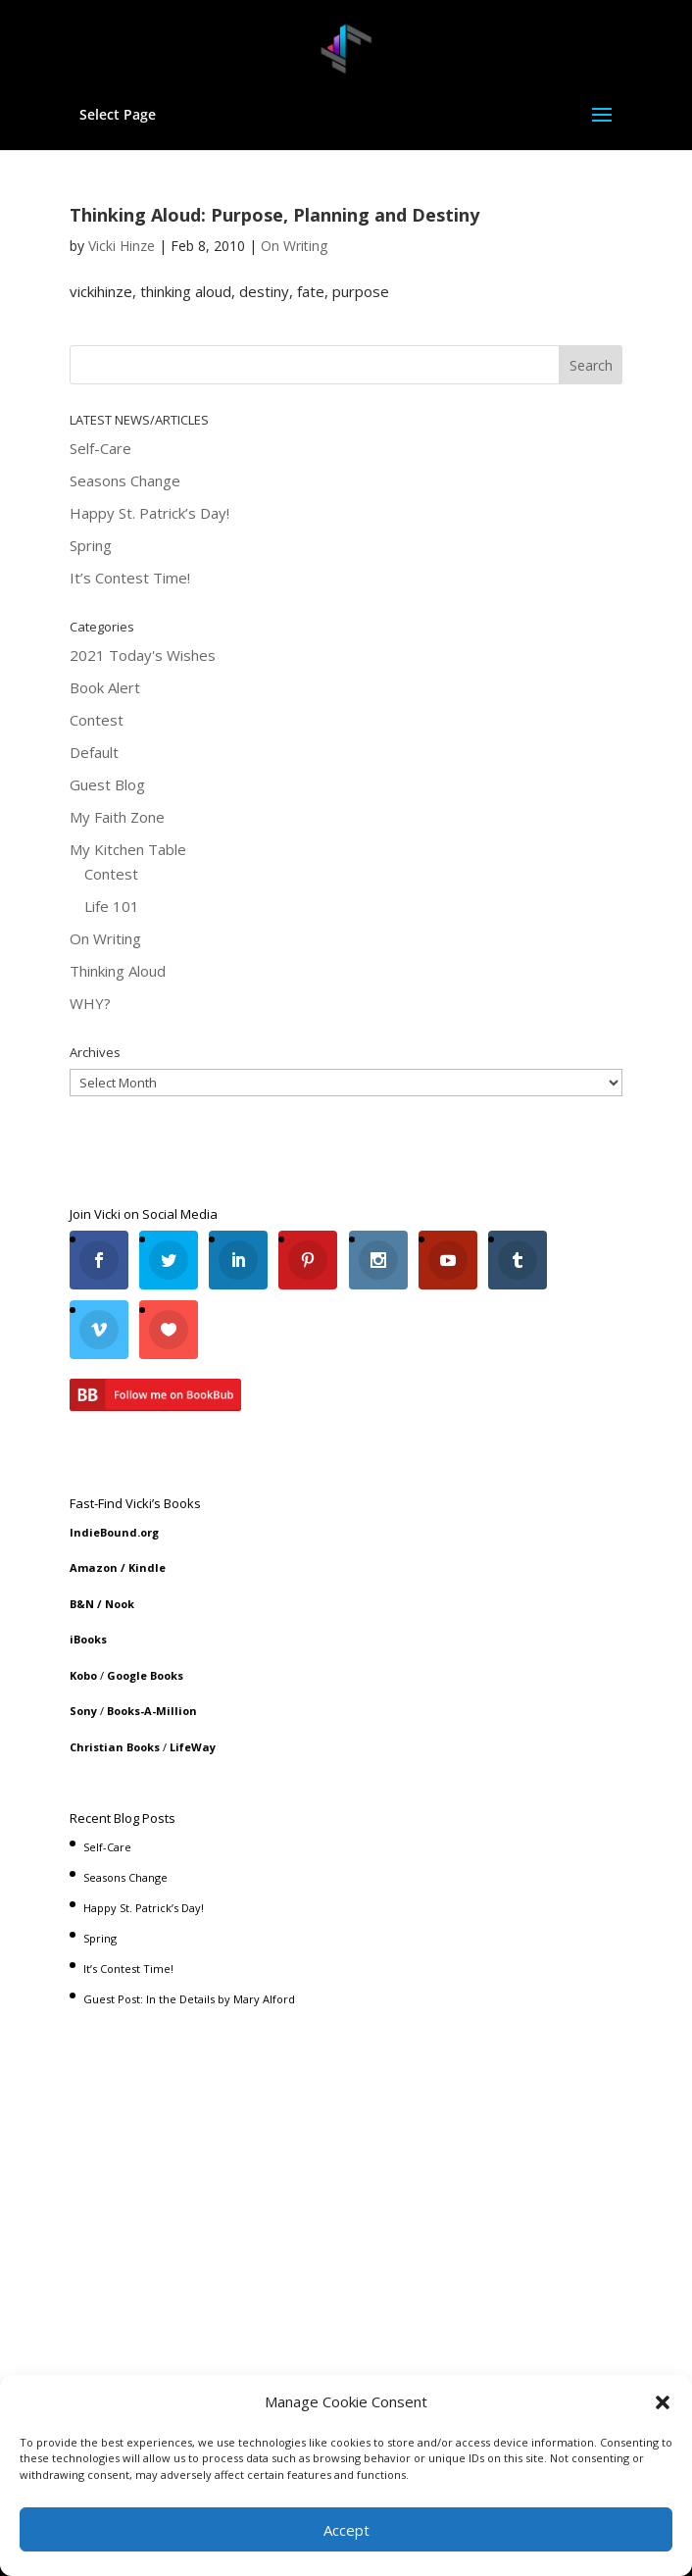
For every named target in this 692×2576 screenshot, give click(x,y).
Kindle (147, 1497)
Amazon (94, 1497)
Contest (97, 649)
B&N (82, 1533)
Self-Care (100, 377)
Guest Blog (107, 714)
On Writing (294, 175)
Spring (91, 474)
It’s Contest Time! (130, 507)
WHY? (90, 932)
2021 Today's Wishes (143, 584)
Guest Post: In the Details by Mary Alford (189, 1928)
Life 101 (111, 835)
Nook (119, 1533)
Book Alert (105, 617)
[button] (662, 2402)
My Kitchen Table (128, 778)
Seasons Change (125, 410)
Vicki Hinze (121, 175)
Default (94, 681)
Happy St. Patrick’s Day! (149, 442)
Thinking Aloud (118, 900)
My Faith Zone (117, 746)
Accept (346, 2530)
